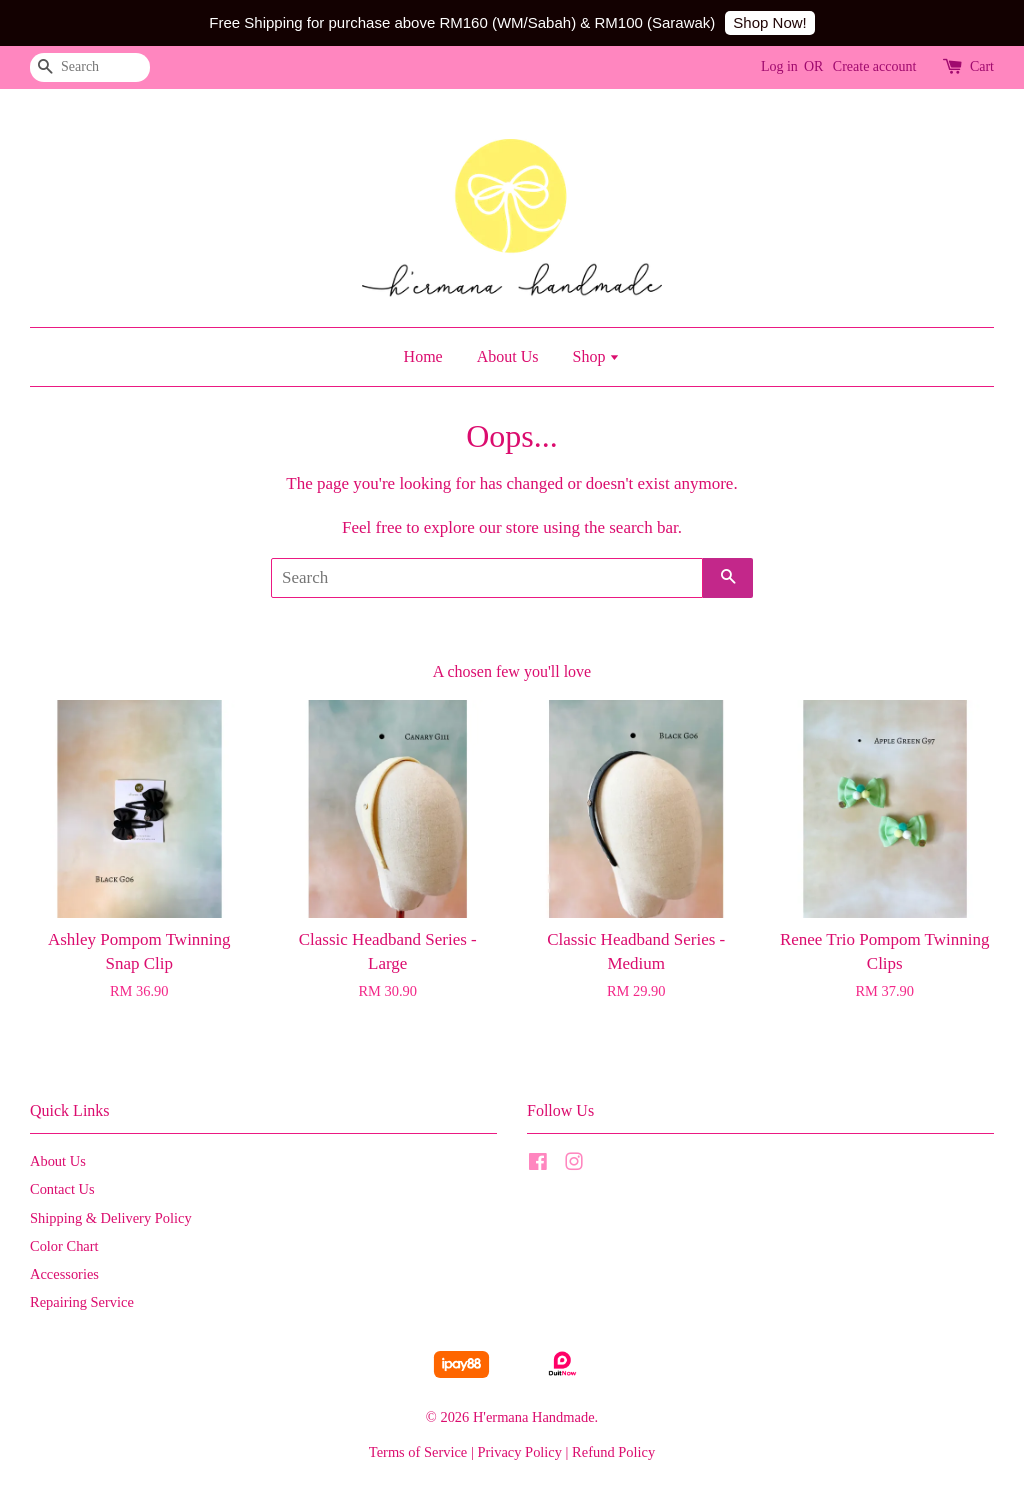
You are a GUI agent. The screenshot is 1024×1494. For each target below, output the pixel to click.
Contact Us (62, 1189)
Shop (596, 356)
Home (423, 356)
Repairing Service (82, 1302)
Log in (779, 66)
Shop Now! (769, 22)
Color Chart (64, 1246)
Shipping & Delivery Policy (111, 1218)
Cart (982, 66)
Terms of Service (418, 1452)
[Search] (90, 67)
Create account (875, 66)
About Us (508, 356)
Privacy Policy (519, 1452)
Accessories (64, 1274)
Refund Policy (613, 1452)
